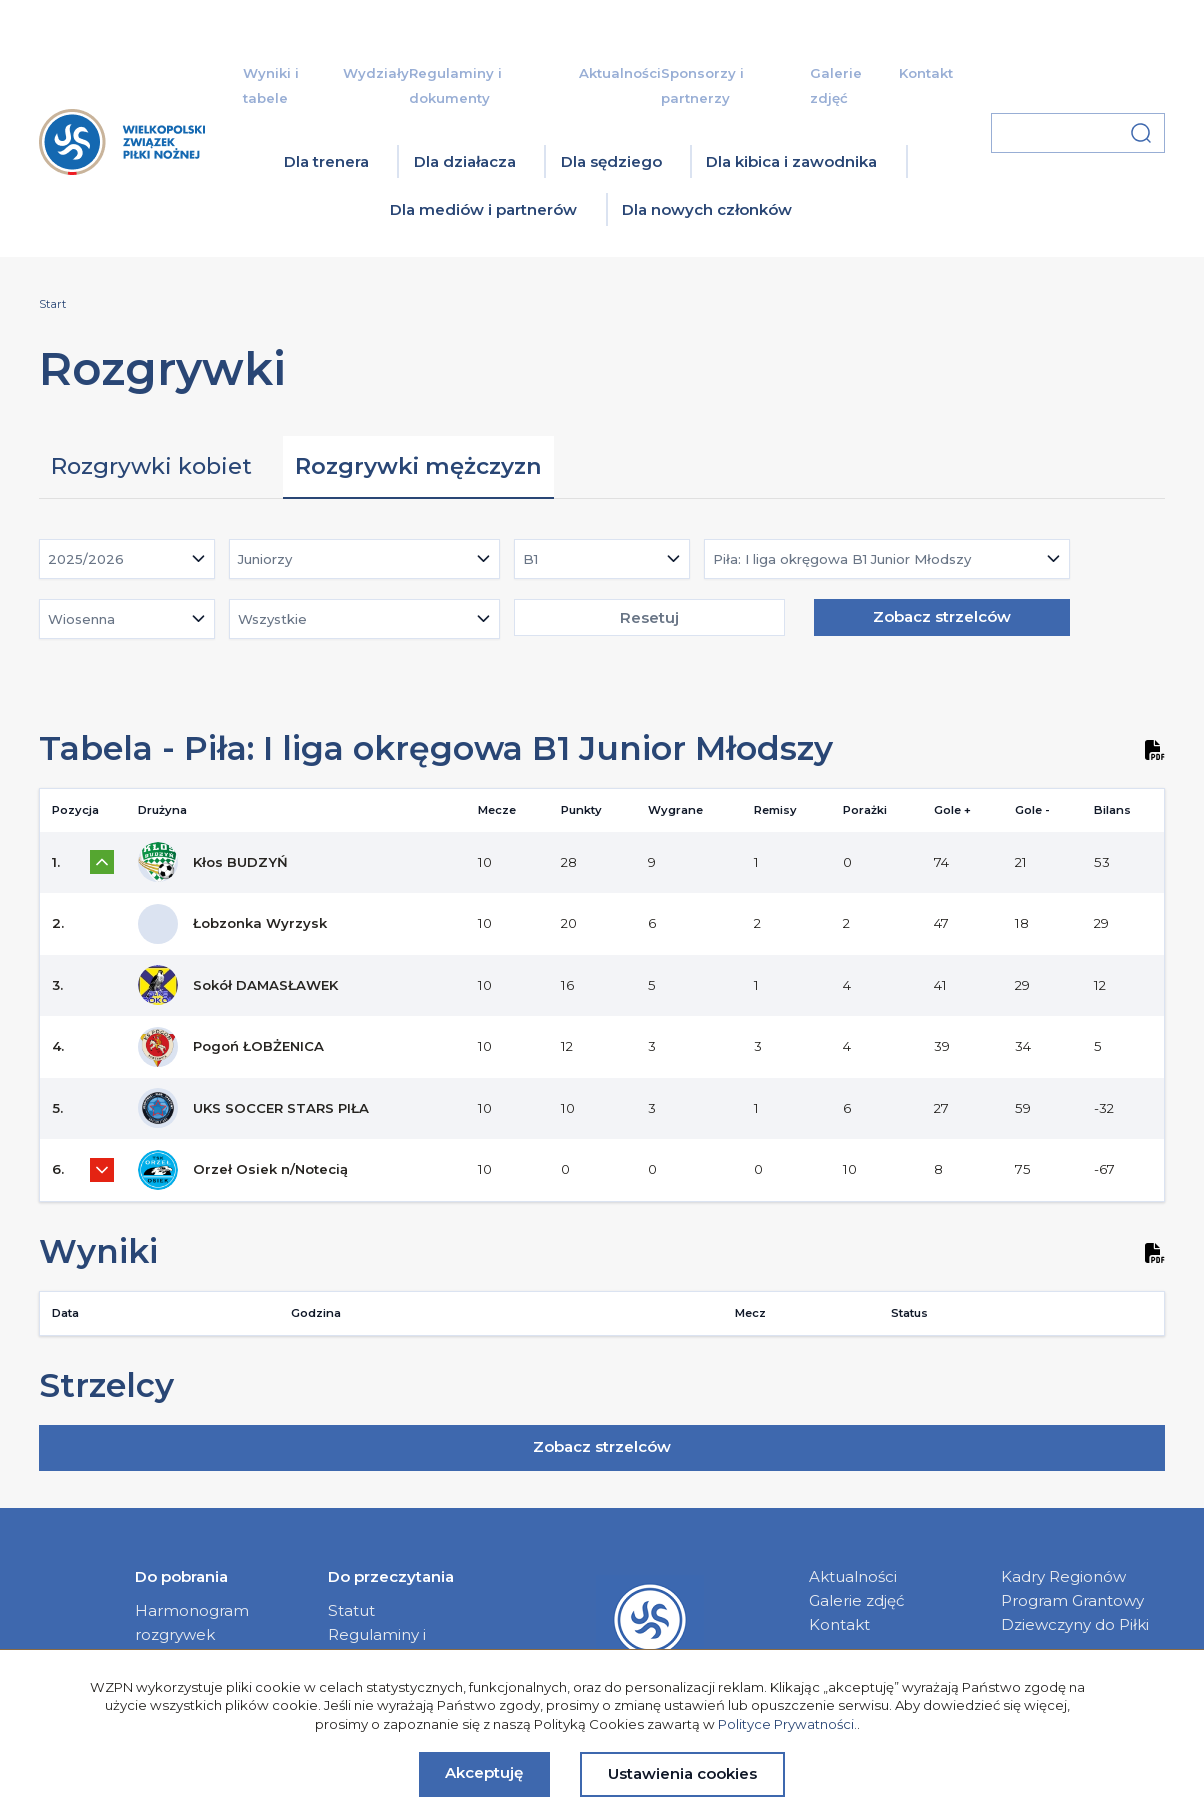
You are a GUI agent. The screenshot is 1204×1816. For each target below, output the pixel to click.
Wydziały (376, 73)
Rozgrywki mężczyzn (418, 466)
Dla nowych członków (707, 209)
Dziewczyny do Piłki (1075, 1624)
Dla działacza (465, 161)
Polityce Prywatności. (787, 1724)
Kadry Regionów (1063, 1576)
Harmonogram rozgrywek (192, 1622)
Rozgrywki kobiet (151, 466)
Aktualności (620, 73)
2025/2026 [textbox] (86, 559)
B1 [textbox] (530, 559)
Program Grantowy (1072, 1600)
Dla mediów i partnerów (483, 209)
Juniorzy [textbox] (265, 559)
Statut (351, 1610)
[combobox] (127, 559)
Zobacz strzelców (942, 616)
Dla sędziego (611, 161)
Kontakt (926, 73)
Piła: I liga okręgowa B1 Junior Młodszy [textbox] (842, 559)
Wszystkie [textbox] (272, 619)
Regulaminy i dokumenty (377, 1646)
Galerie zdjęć (857, 1600)
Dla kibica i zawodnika (791, 161)
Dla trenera (326, 161)
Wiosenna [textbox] (81, 619)
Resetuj (649, 617)
